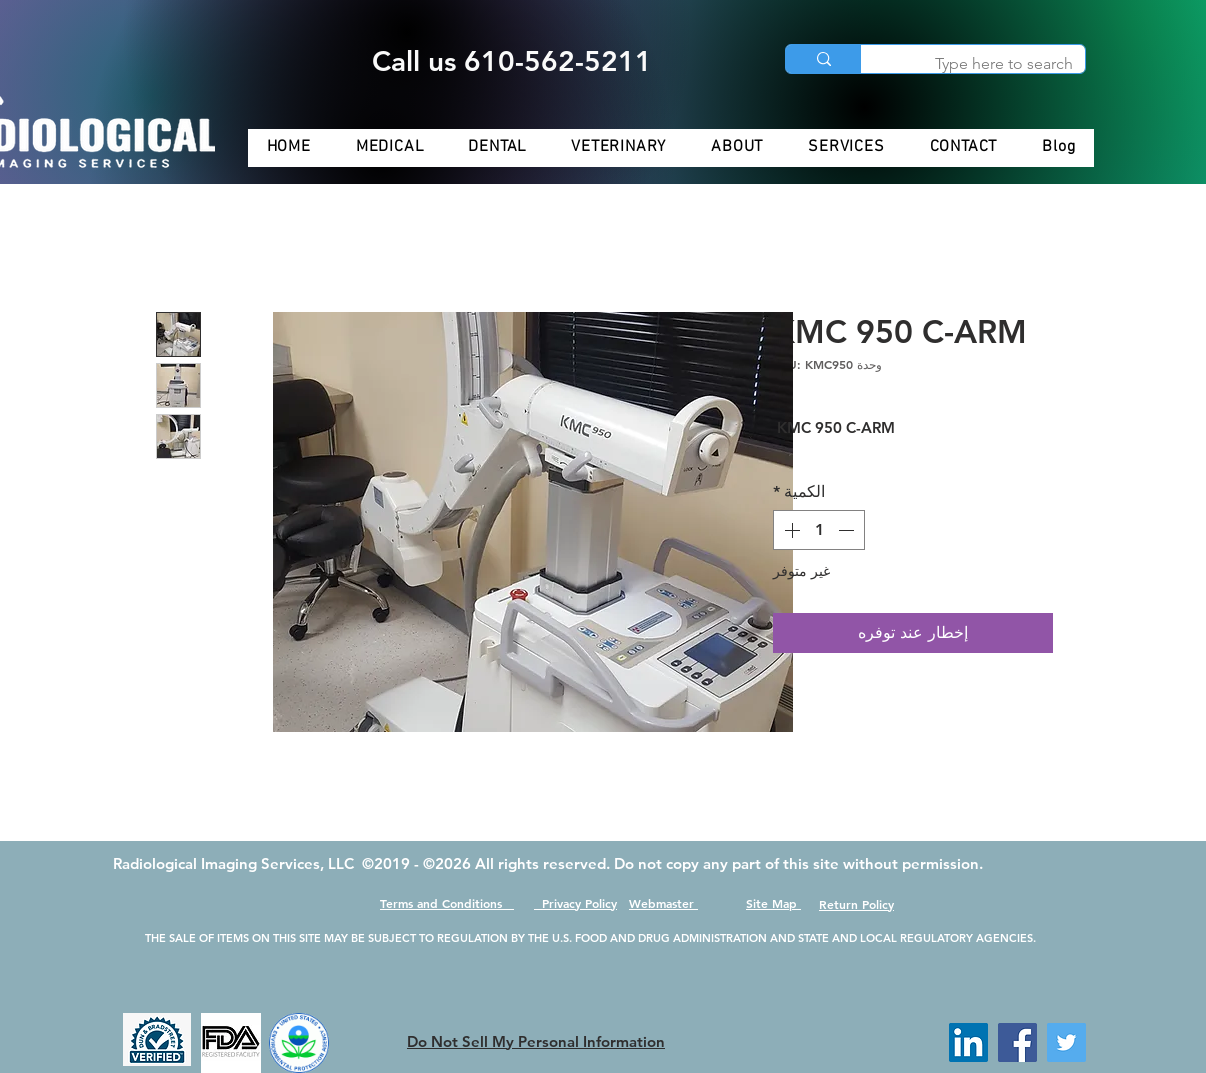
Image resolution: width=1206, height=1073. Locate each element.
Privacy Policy (575, 903)
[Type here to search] (988, 64)
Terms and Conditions (447, 903)
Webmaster (663, 903)
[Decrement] (848, 530)
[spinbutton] (819, 530)
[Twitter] (1066, 1042)
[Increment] (790, 530)
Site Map (773, 903)
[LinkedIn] (968, 1042)
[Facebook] (1017, 1042)
